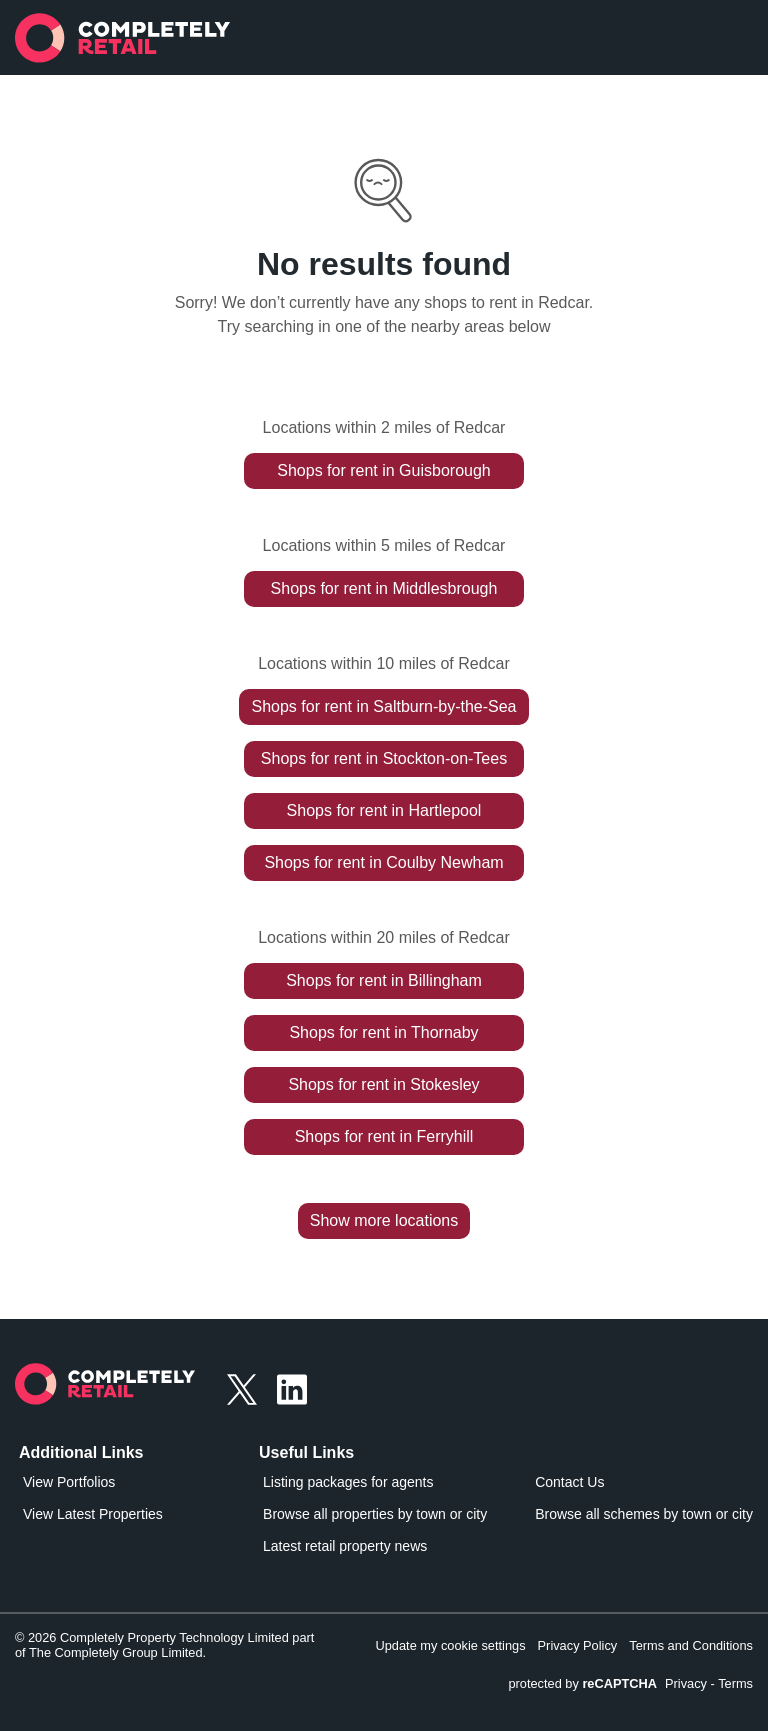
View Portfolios (69, 1482)
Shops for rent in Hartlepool (384, 810)
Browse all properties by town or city (375, 1514)
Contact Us (569, 1482)
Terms (735, 1683)
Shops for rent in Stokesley (383, 1084)
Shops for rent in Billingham (384, 980)
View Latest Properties (93, 1514)
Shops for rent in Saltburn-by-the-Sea (383, 706)
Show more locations (384, 1220)
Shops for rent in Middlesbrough (384, 588)
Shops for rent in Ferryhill (384, 1136)
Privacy (686, 1683)
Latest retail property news (345, 1546)
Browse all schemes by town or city (644, 1514)
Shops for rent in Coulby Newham (383, 862)
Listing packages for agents (348, 1482)
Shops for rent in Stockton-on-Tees (384, 758)
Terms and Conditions (691, 1645)
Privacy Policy (578, 1645)
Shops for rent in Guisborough (383, 470)
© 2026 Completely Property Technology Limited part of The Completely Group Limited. (164, 1645)
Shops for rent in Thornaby (383, 1032)
